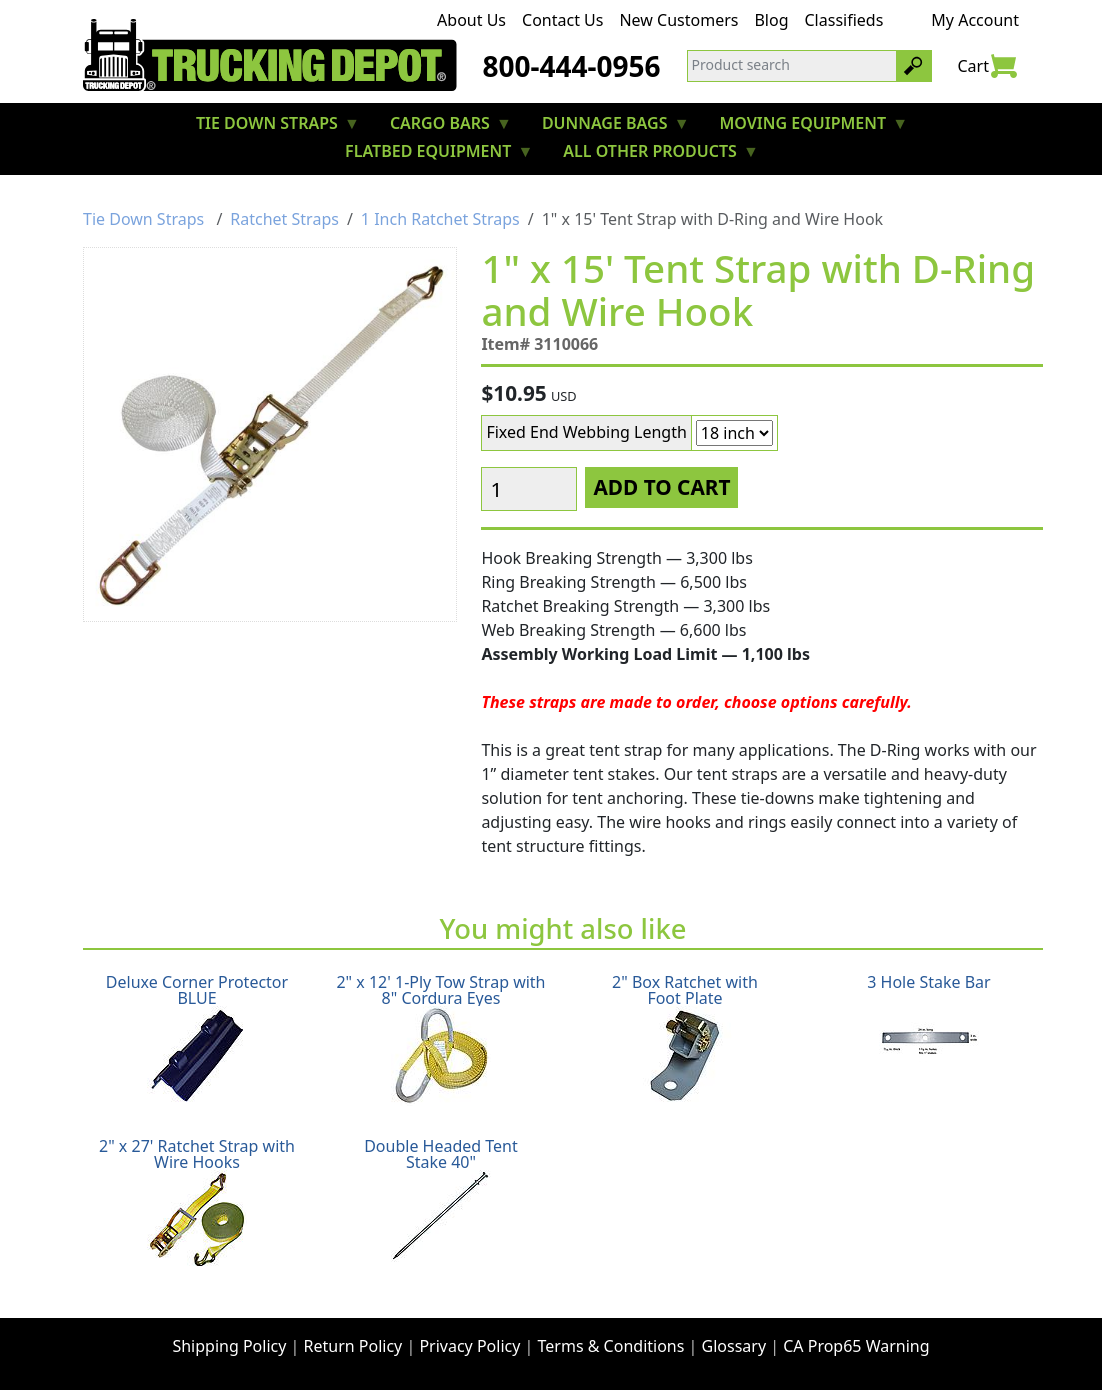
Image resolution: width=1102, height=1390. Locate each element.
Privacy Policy (469, 1346)
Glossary (734, 1346)
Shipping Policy (229, 1346)
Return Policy (353, 1346)
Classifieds (844, 20)
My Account (975, 20)
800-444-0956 (571, 66)
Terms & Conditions (611, 1346)
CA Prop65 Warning (856, 1346)
